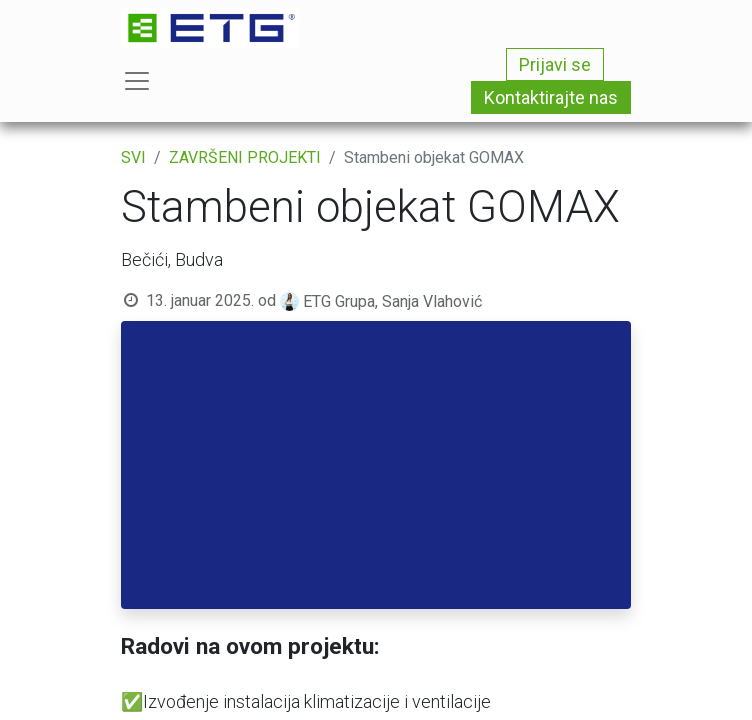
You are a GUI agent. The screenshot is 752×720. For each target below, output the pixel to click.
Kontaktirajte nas (551, 97)
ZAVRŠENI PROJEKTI (245, 157)
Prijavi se (555, 64)
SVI (133, 157)
